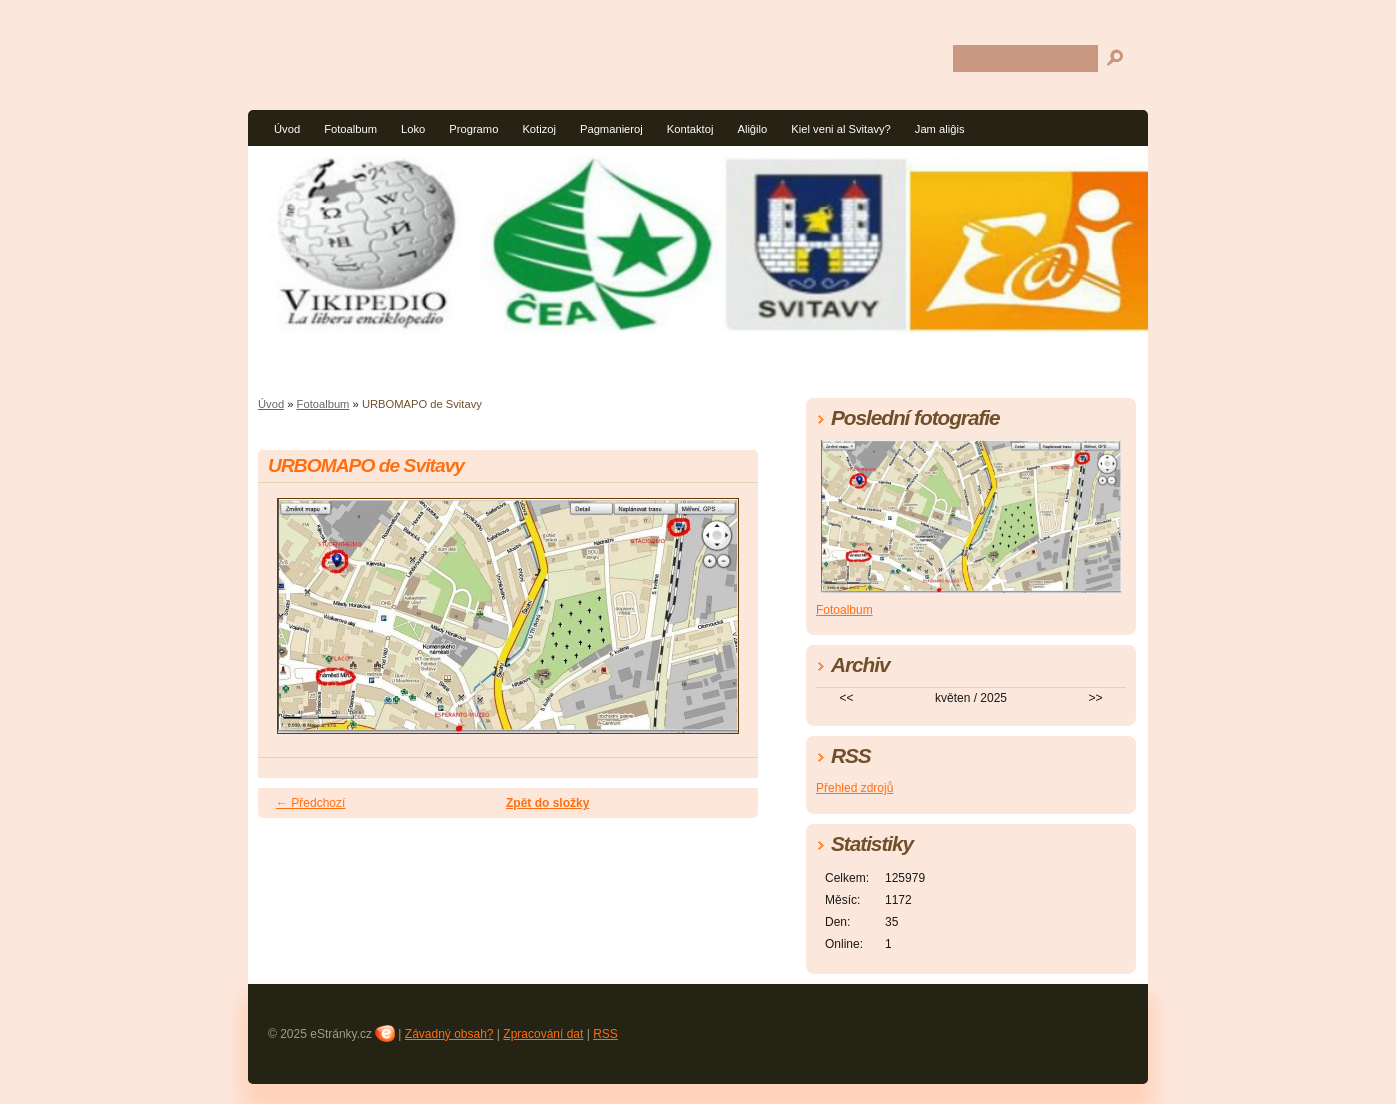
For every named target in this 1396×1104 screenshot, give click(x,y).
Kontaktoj (690, 129)
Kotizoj (539, 129)
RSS (605, 1034)
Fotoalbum (350, 129)
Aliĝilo (752, 129)
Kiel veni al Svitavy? (841, 129)
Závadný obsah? (449, 1034)
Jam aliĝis (940, 129)
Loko (413, 129)
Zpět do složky (547, 803)
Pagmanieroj (611, 129)
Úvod (287, 129)
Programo (473, 129)
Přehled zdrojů (854, 788)
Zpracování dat (543, 1034)
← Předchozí (310, 803)
